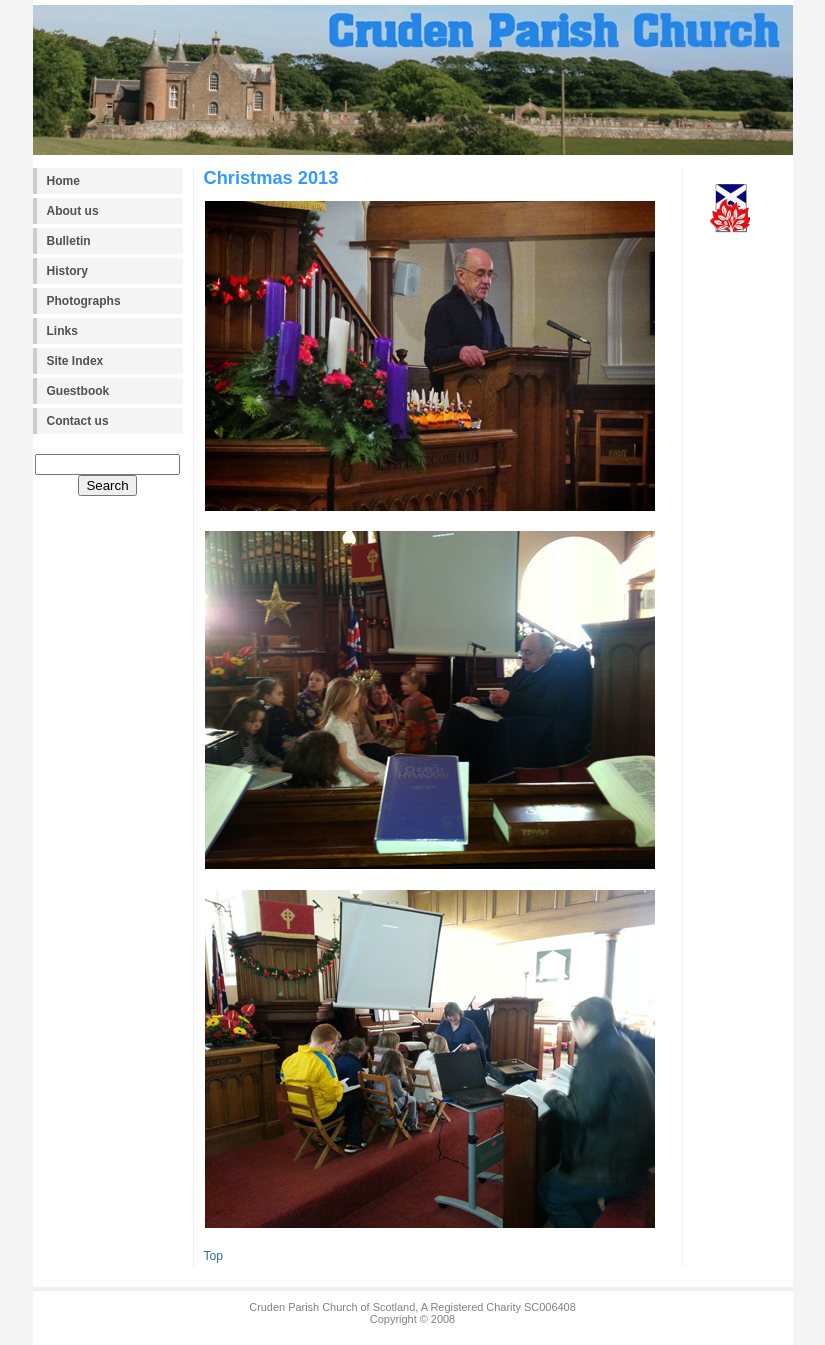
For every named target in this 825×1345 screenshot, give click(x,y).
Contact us (78, 421)
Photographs (84, 301)
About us (73, 211)
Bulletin (69, 241)
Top (214, 1256)
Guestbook (78, 391)
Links (62, 331)
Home (63, 181)
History (67, 271)
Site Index (75, 361)
